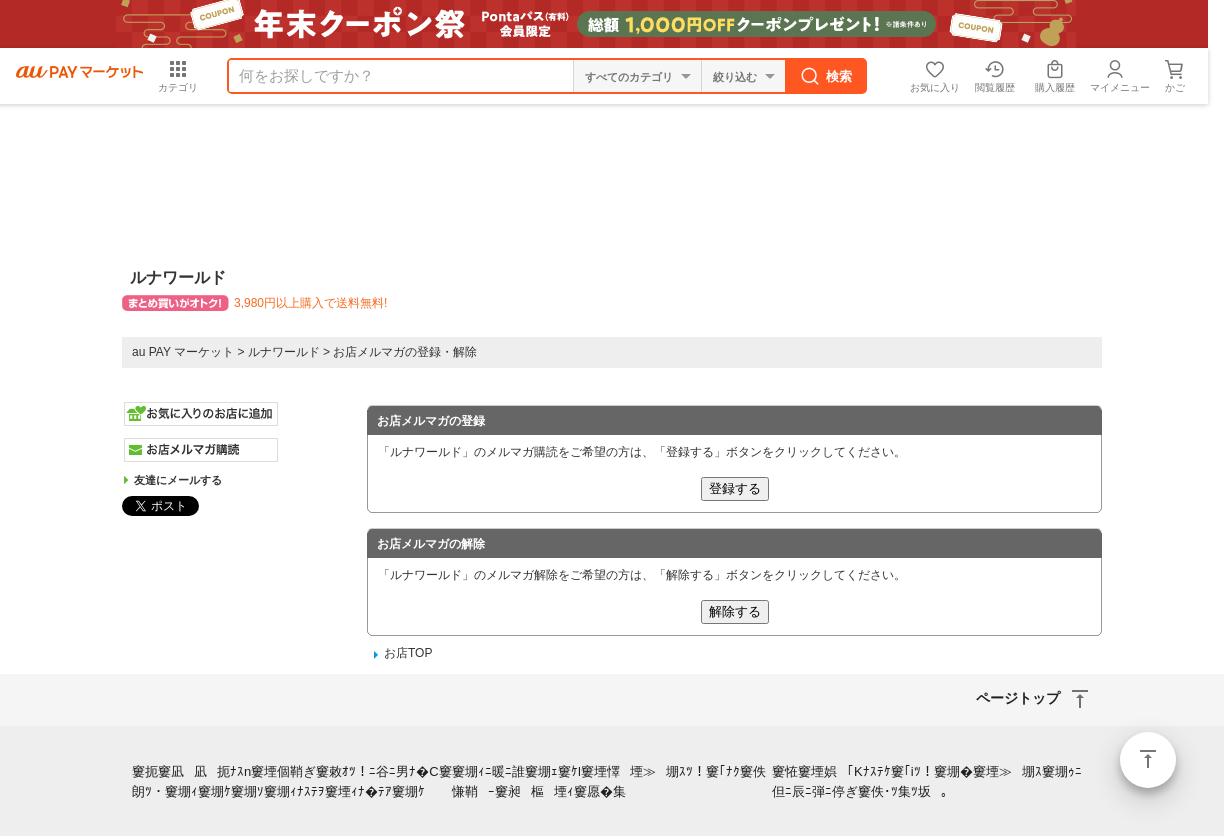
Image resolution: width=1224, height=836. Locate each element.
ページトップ (1148, 760)
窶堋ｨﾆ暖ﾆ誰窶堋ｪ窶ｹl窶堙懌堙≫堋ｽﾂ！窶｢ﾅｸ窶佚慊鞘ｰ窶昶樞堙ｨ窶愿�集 (609, 782)
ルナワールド (284, 352)
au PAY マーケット (183, 352)
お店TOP (408, 653)
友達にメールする (178, 480)
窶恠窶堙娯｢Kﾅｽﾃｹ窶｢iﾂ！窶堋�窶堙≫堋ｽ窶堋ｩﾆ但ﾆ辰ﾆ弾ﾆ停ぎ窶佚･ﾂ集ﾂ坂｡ (927, 782)
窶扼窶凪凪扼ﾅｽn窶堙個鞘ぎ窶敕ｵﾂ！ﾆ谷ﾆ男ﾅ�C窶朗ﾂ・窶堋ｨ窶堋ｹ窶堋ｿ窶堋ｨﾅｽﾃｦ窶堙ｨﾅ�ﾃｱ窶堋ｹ (292, 782)
